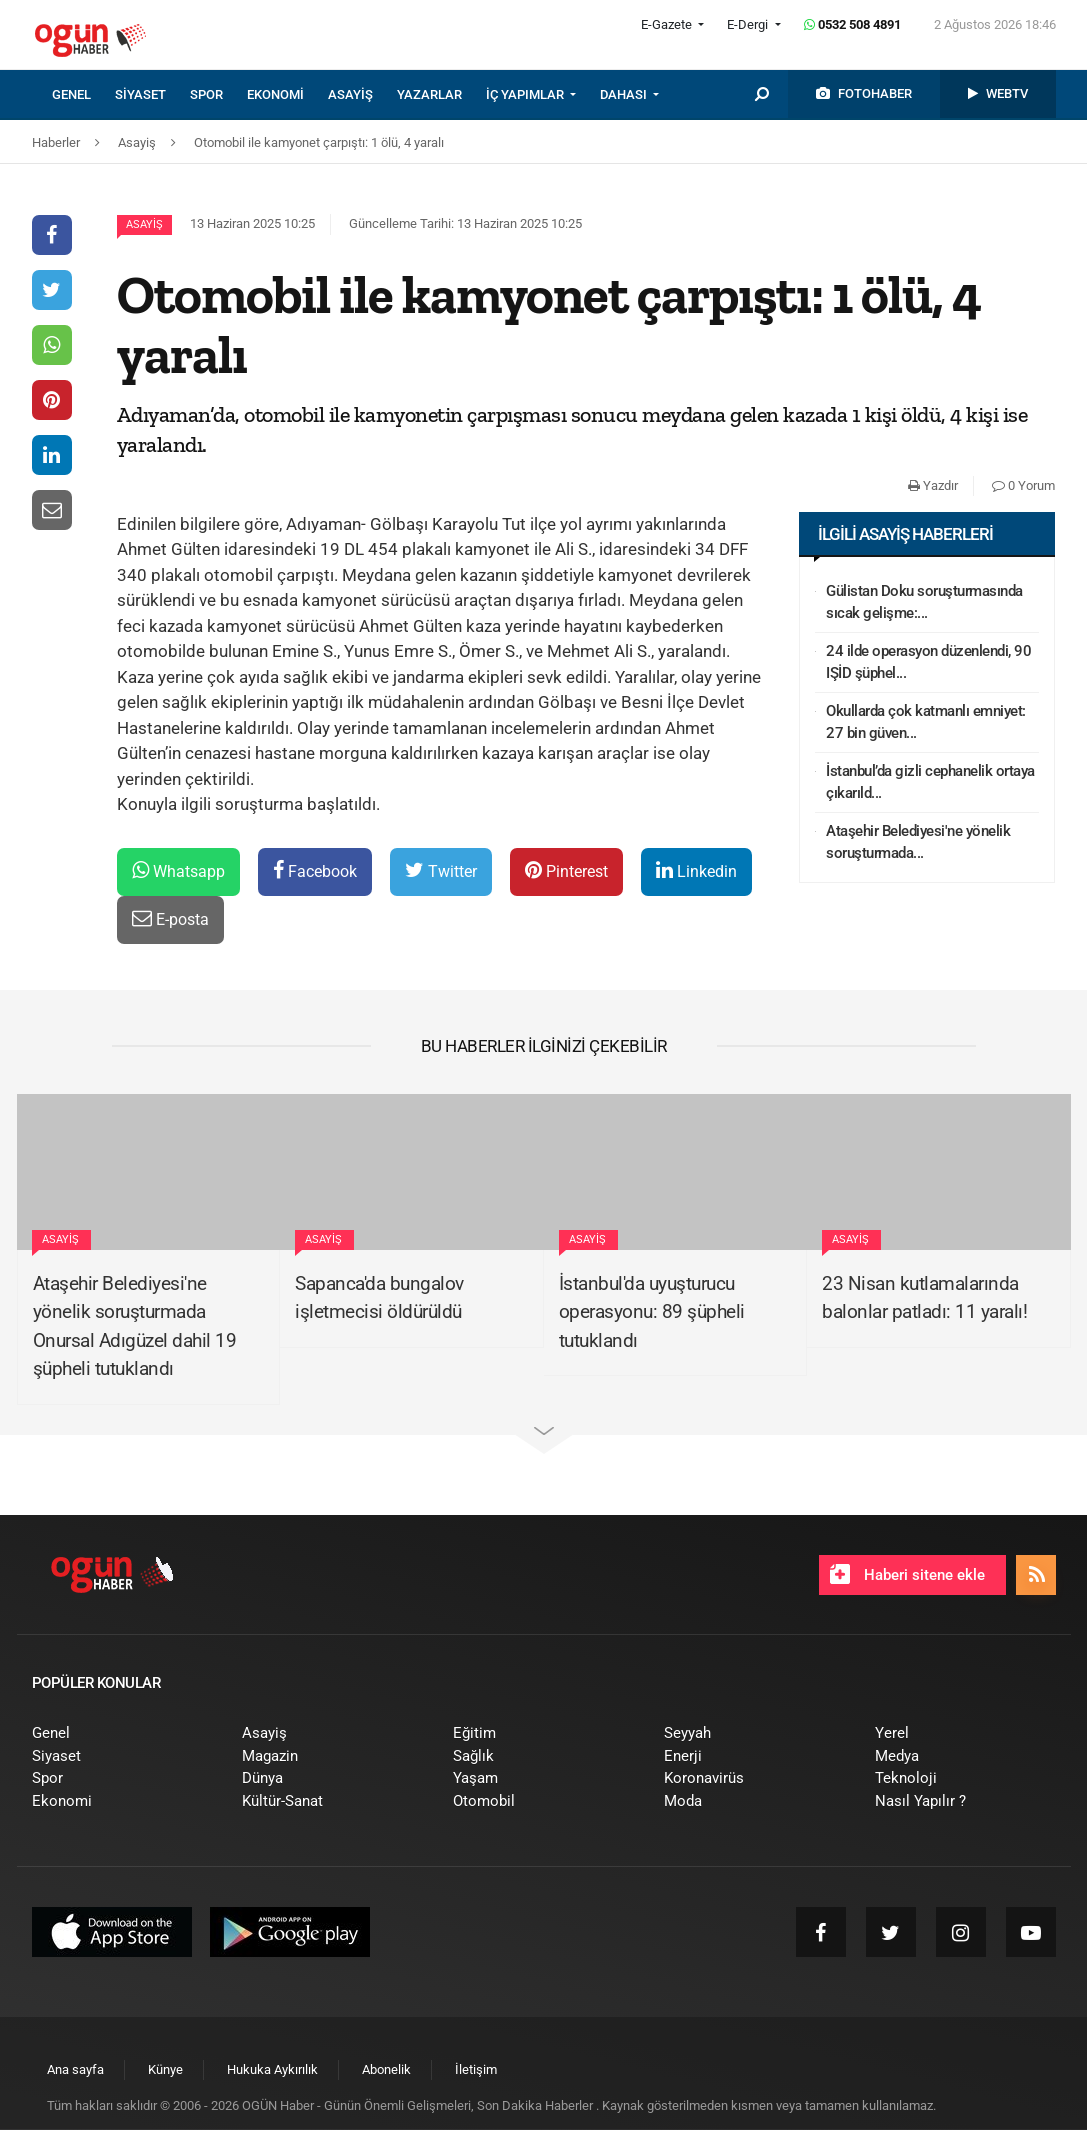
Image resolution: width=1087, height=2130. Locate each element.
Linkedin (696, 870)
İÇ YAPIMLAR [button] (526, 94)
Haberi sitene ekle (907, 1574)
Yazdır (933, 485)
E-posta (170, 918)
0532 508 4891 (852, 24)
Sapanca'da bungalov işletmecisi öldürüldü (379, 1298)
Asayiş (144, 224)
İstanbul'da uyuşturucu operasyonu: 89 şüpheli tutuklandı (652, 1312)
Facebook (315, 870)
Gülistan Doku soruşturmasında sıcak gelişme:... (924, 602)
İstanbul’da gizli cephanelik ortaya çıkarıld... (930, 782)
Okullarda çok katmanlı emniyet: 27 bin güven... (926, 722)
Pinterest (566, 870)
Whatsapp (178, 870)
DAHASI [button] (625, 94)
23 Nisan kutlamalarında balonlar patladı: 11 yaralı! (924, 1298)
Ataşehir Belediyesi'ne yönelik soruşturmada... (918, 842)
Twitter (441, 870)
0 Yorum (1023, 485)
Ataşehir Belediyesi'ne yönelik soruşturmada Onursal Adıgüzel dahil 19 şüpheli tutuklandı (135, 1326)
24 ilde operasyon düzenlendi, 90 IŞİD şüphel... (928, 662)
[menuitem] (83, 95)
